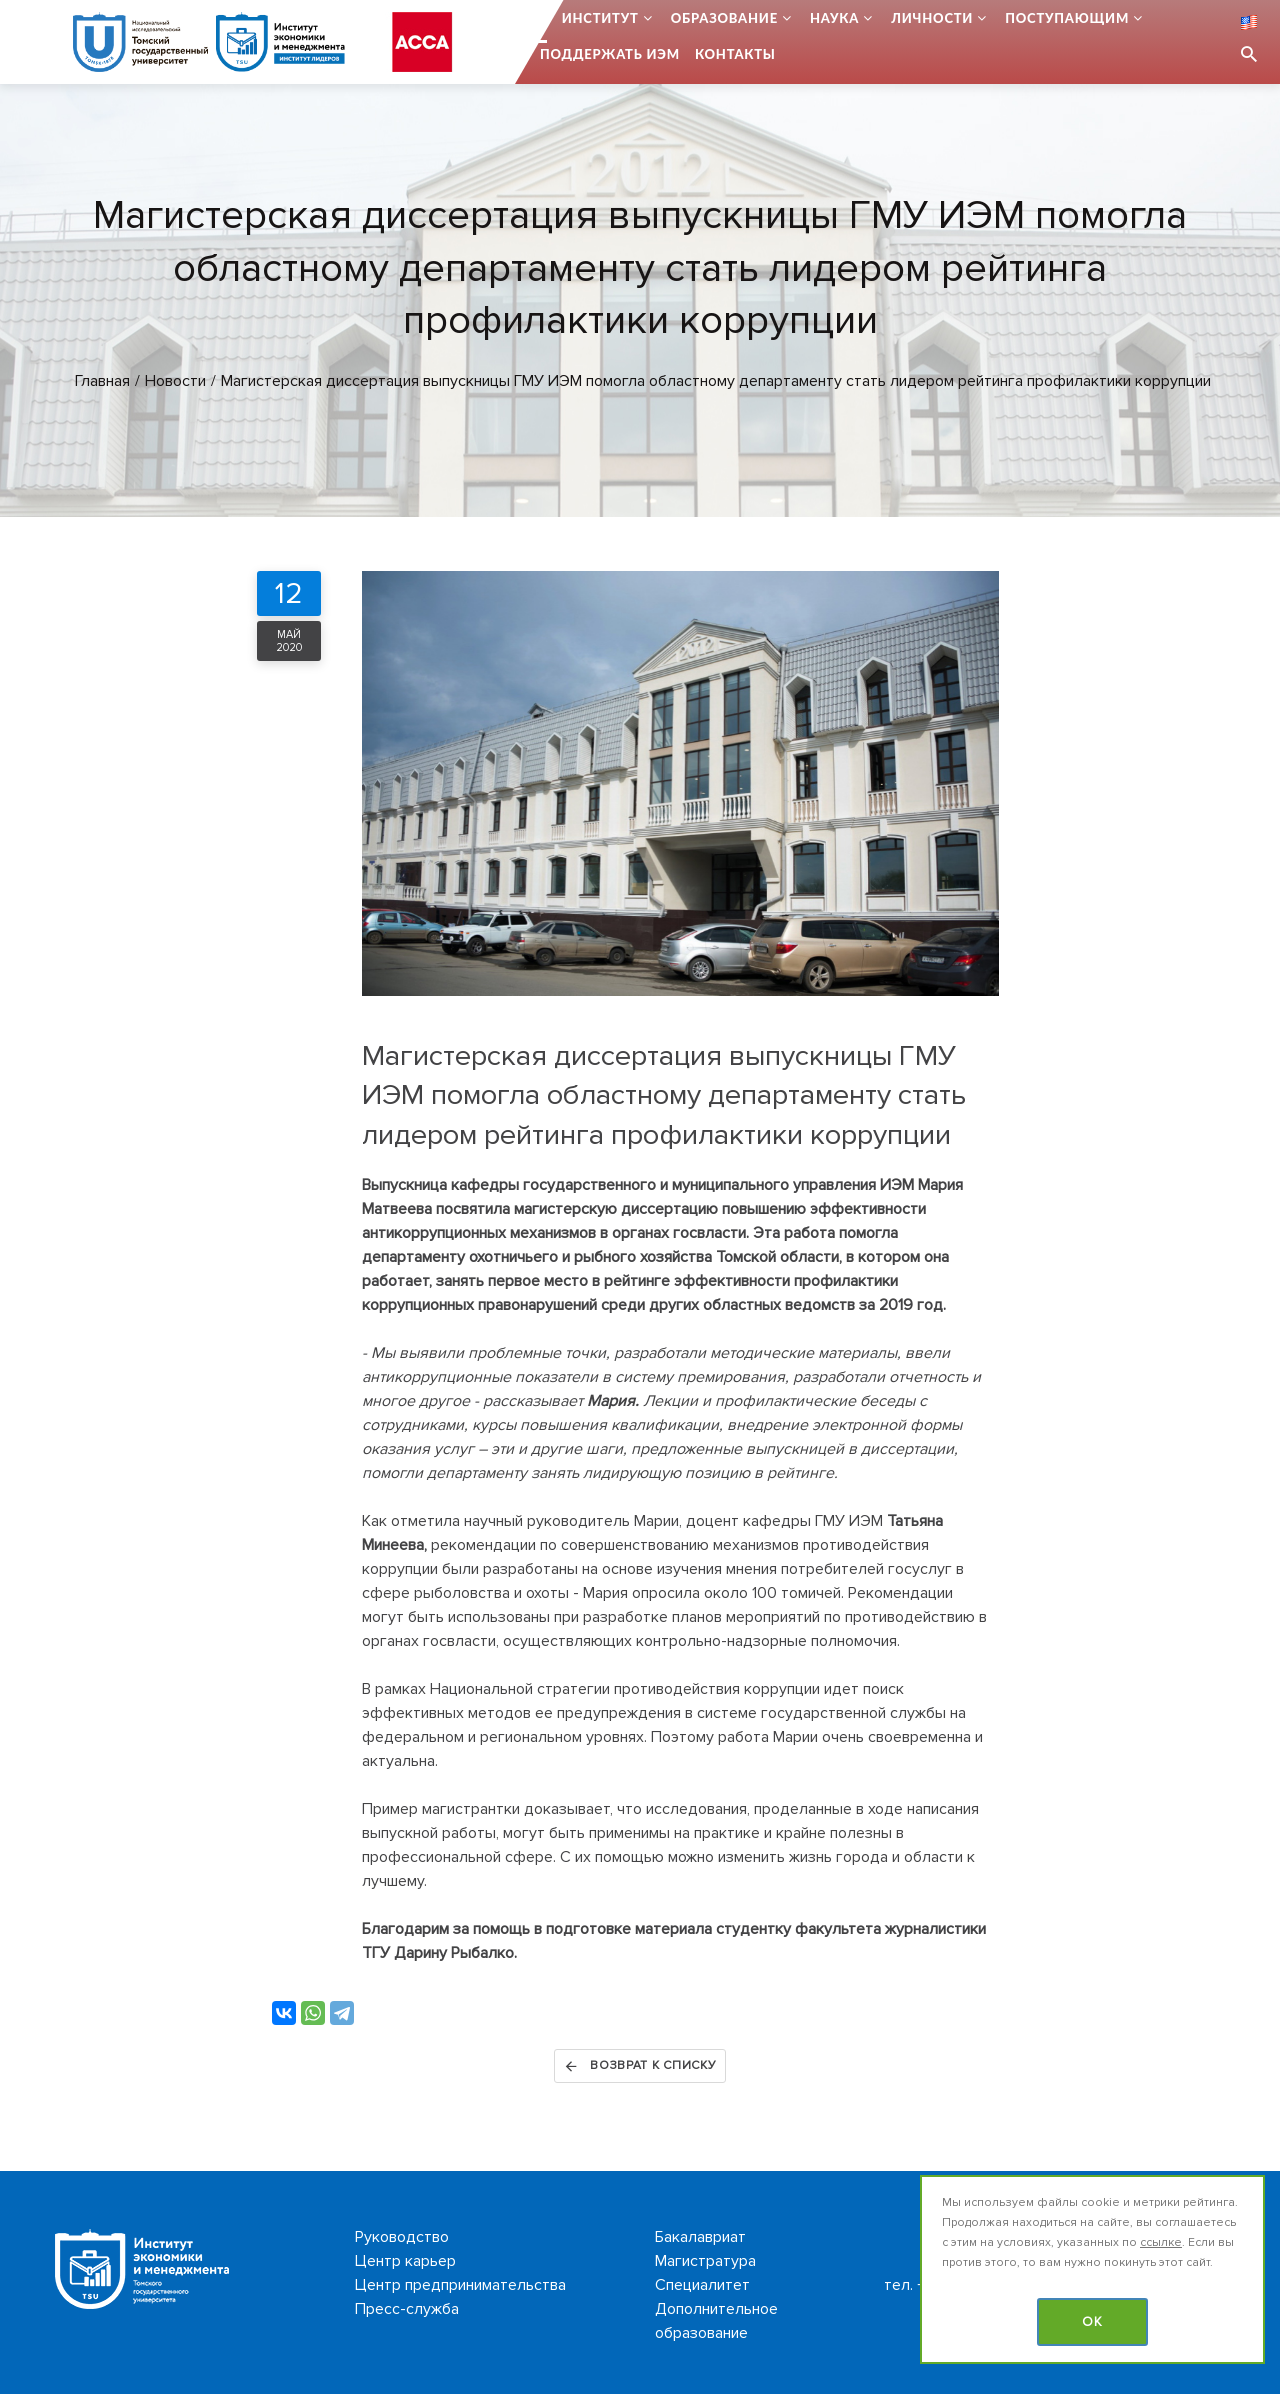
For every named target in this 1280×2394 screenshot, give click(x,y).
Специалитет (702, 2285)
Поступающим (1067, 18)
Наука (834, 18)
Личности (932, 18)
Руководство (402, 2237)
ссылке (1161, 2242)
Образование (724, 18)
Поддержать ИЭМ (610, 54)
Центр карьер (405, 2261)
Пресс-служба (407, 2309)
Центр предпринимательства (460, 2285)
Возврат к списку (639, 2066)
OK (1092, 2322)
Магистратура (705, 2261)
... (541, 18)
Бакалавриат (700, 2237)
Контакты (735, 54)
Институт (600, 18)
